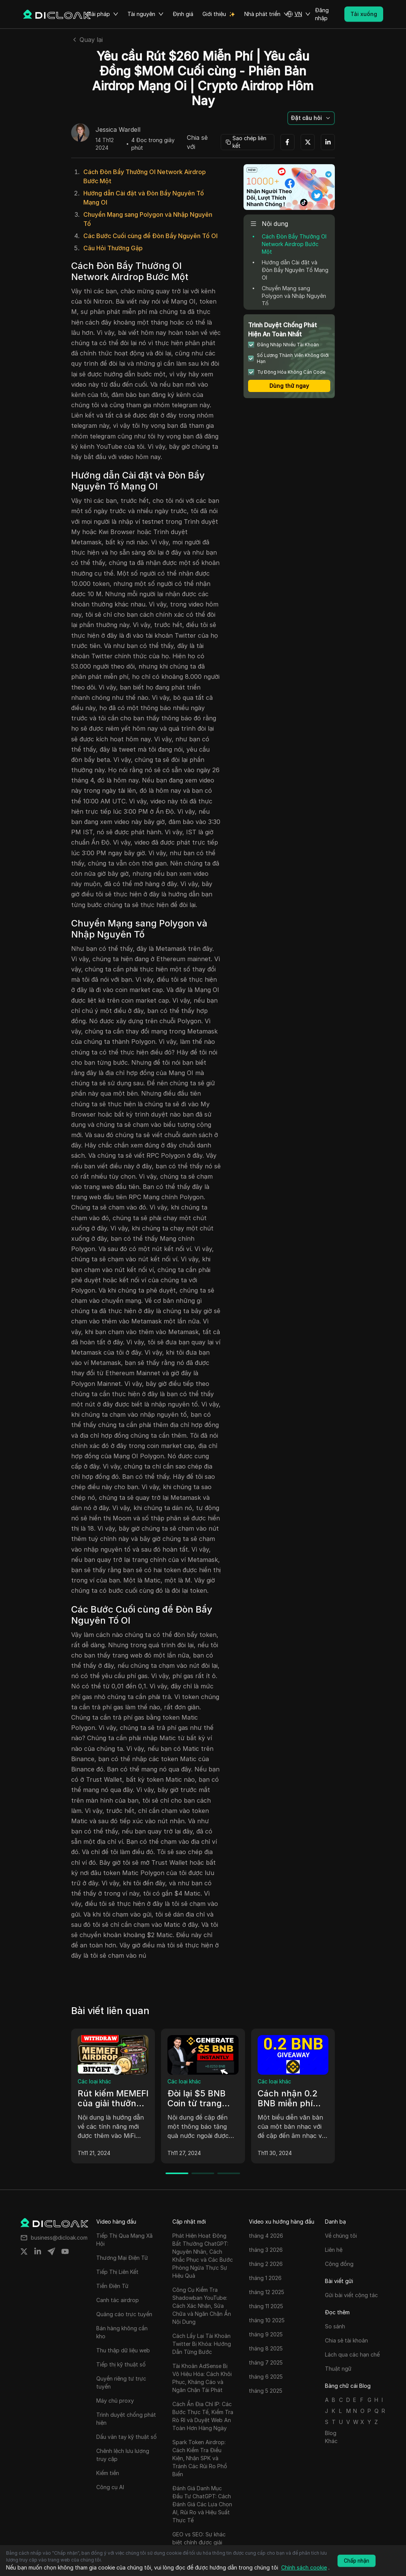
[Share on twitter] (24, 2251)
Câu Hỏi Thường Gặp (113, 248)
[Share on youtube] (65, 2251)
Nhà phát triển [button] (266, 14)
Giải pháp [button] (102, 14)
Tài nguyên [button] (145, 14)
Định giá (183, 14)
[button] (298, 14)
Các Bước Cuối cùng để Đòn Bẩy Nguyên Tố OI (150, 236)
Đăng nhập (322, 14)
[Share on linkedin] (37, 2251)
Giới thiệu (214, 14)
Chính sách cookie (304, 2567)
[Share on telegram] (51, 2251)
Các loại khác (94, 2081)
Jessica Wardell (118, 129)
